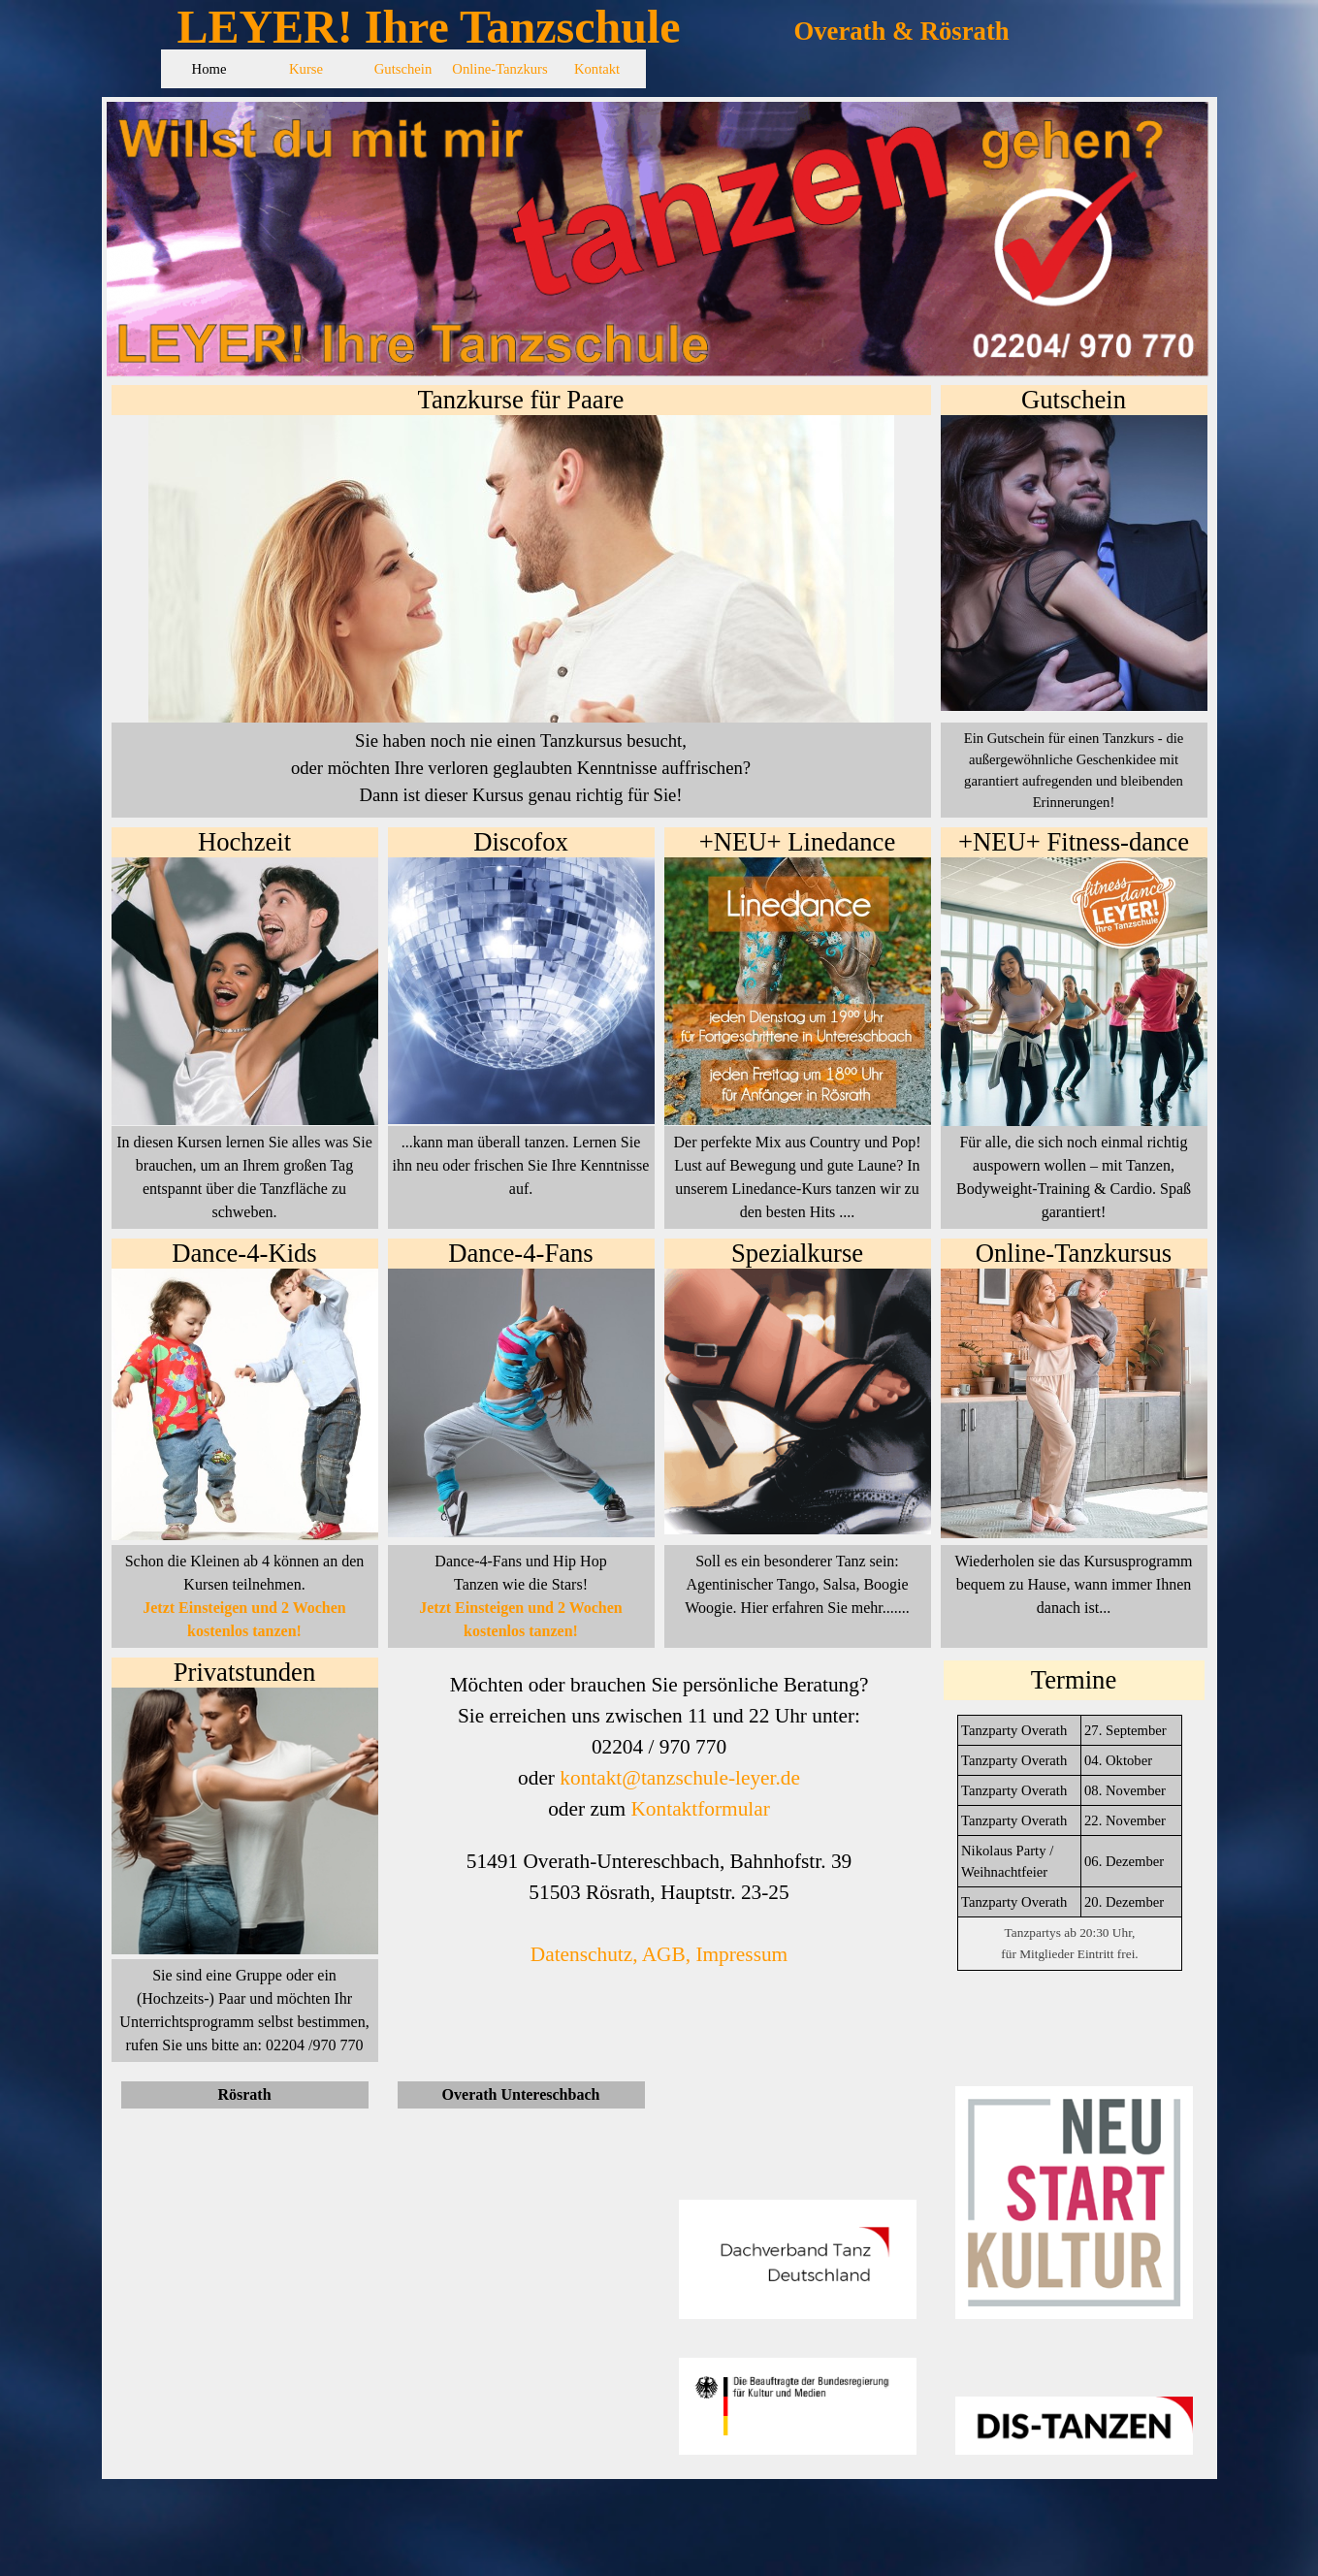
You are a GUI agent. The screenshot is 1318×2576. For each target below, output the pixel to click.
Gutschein (403, 69)
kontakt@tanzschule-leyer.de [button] (680, 1777)
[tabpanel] (1074, 770)
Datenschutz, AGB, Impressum (659, 1954)
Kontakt (597, 69)
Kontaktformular (699, 1808)
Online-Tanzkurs (499, 69)
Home (209, 69)
